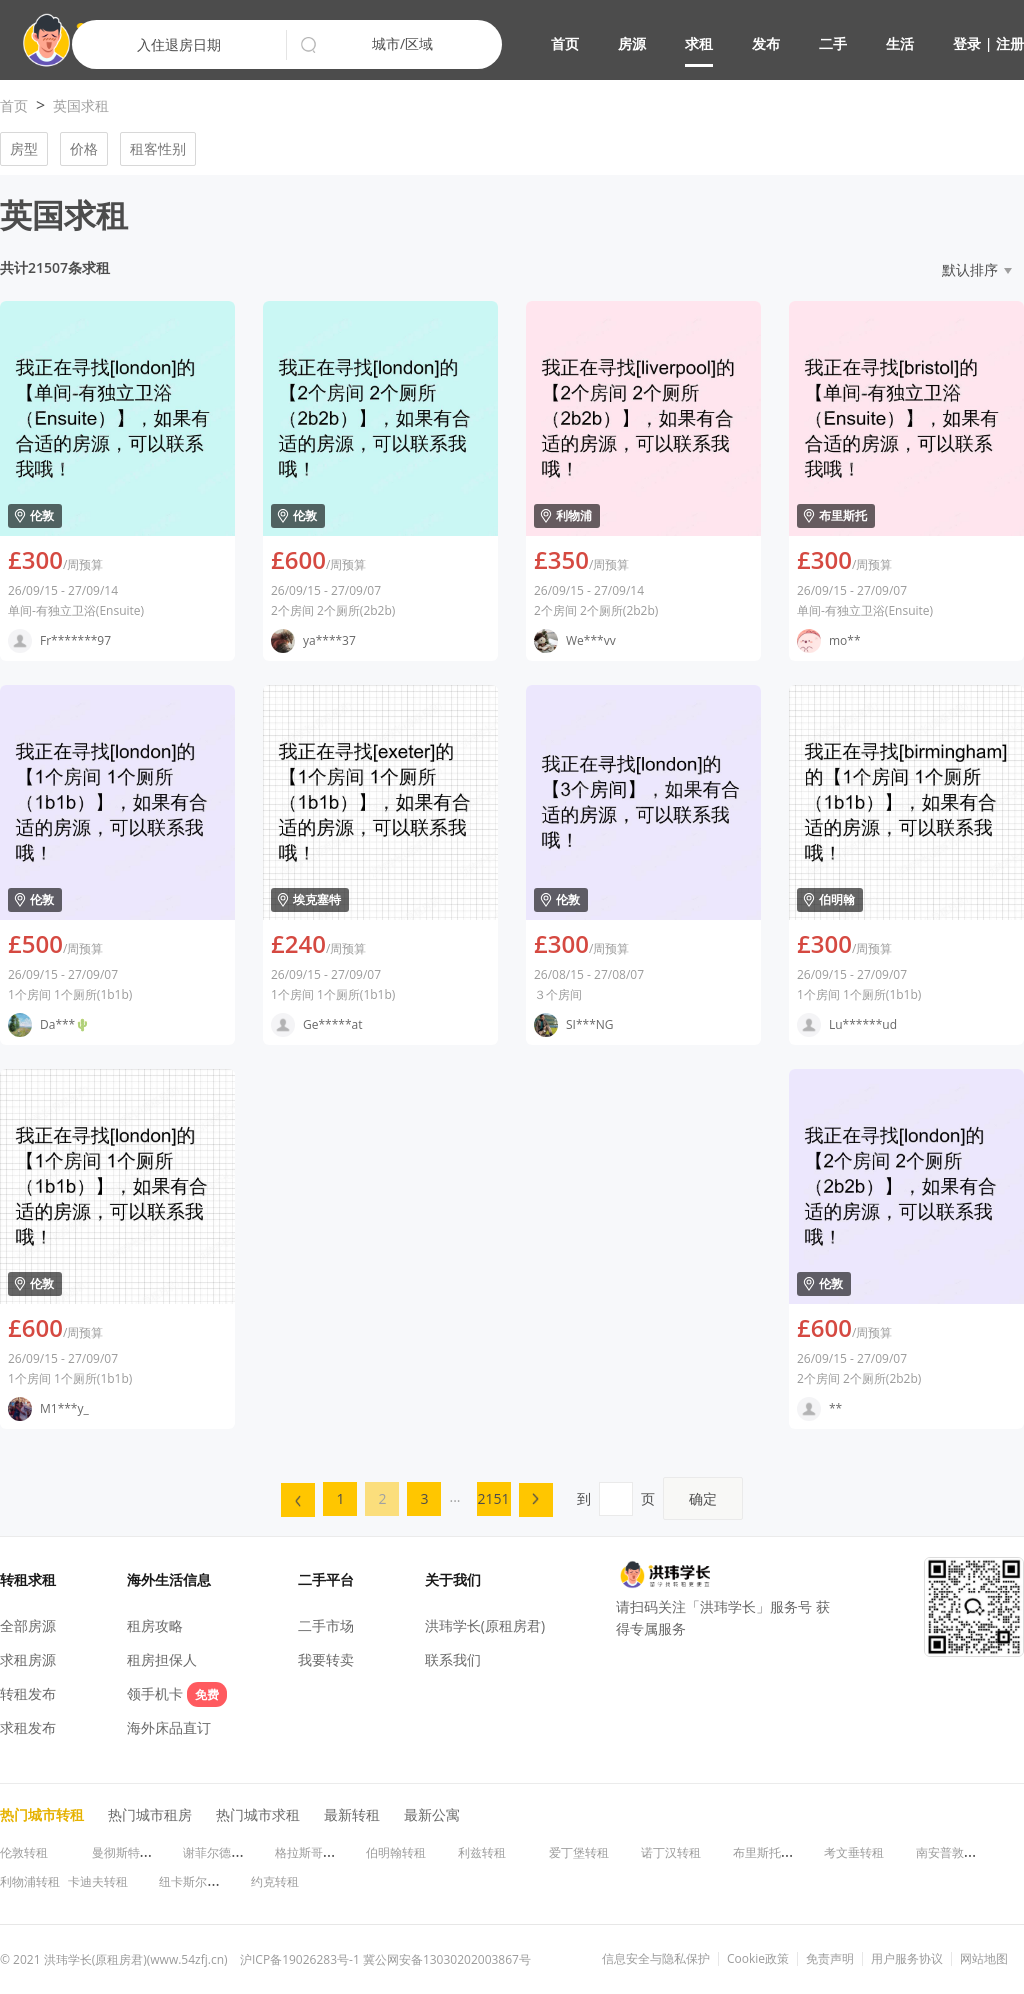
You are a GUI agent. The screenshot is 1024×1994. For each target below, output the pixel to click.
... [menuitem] (454, 1496)
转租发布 (28, 1693)
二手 (833, 43)
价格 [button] (84, 148)
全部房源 (28, 1625)
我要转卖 (326, 1659)
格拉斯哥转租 (311, 1852)
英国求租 (81, 105)
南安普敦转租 (952, 1852)
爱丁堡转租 (579, 1852)
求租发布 (28, 1727)
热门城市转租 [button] (42, 1814)
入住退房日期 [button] (179, 44)
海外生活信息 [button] (169, 1579)
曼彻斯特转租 (128, 1852)
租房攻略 (155, 1625)
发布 (766, 43)
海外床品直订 (169, 1727)
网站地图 (984, 1959)
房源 (632, 43)
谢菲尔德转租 (219, 1852)
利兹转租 (482, 1852)
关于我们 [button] (453, 1579)
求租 (699, 43)
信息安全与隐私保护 (656, 1959)
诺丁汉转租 (671, 1852)
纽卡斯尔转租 (195, 1881)
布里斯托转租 (769, 1852)
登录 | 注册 (988, 43)
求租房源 (28, 1659)
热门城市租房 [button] (150, 1814)
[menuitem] (298, 1500)
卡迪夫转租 (98, 1881)
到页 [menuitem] (660, 1498)
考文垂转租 (854, 1852)
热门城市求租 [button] (258, 1814)
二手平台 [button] (326, 1579)
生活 (900, 43)
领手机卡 (177, 1693)
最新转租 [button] (352, 1814)
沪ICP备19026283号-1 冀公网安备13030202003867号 (385, 1959)
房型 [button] (24, 148)
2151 (494, 1498)
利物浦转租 (30, 1881)
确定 (703, 1498)
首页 (565, 43)
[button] (787, 45)
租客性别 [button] (158, 148)
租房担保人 (162, 1659)
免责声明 (830, 1959)
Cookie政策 (758, 1959)
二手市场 (326, 1625)
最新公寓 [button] (432, 1814)
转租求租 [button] (28, 1579)
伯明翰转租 (396, 1852)
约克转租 (275, 1881)
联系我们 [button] (453, 1659)
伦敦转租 (24, 1852)
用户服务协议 (907, 1959)
